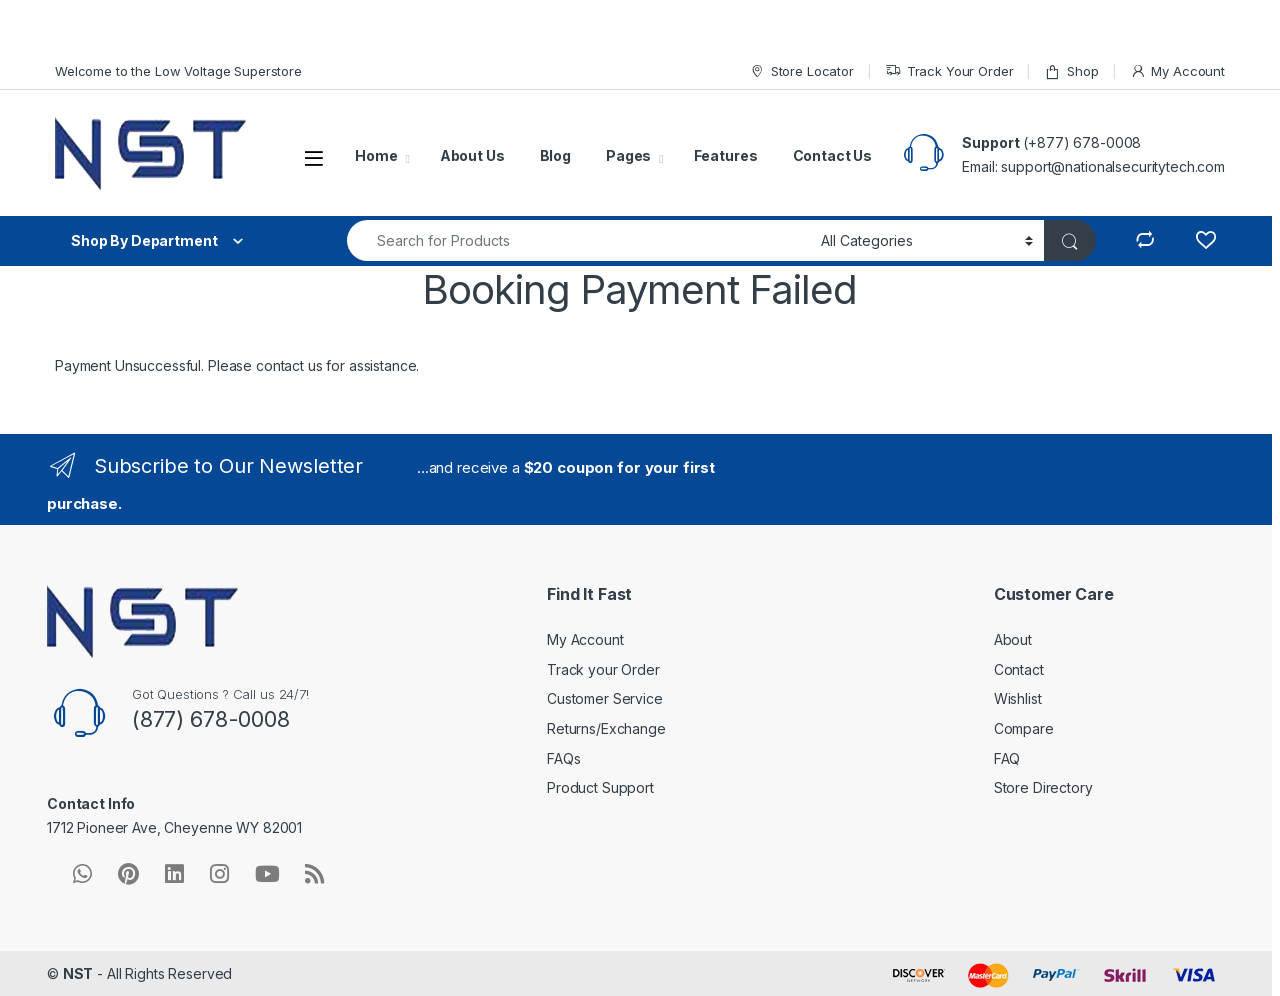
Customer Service (605, 698)
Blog (555, 155)
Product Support (600, 787)
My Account (1177, 71)
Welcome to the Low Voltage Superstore (178, 71)
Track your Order (603, 669)
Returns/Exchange (606, 728)
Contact (1019, 669)
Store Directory (1043, 787)
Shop (1071, 71)
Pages (628, 155)
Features (726, 155)
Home (376, 155)
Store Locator (801, 71)
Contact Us (833, 155)
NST (78, 973)
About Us (472, 155)
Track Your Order (949, 71)
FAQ (1007, 758)
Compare (1024, 728)
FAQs (563, 758)
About (1013, 639)
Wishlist (1018, 698)
